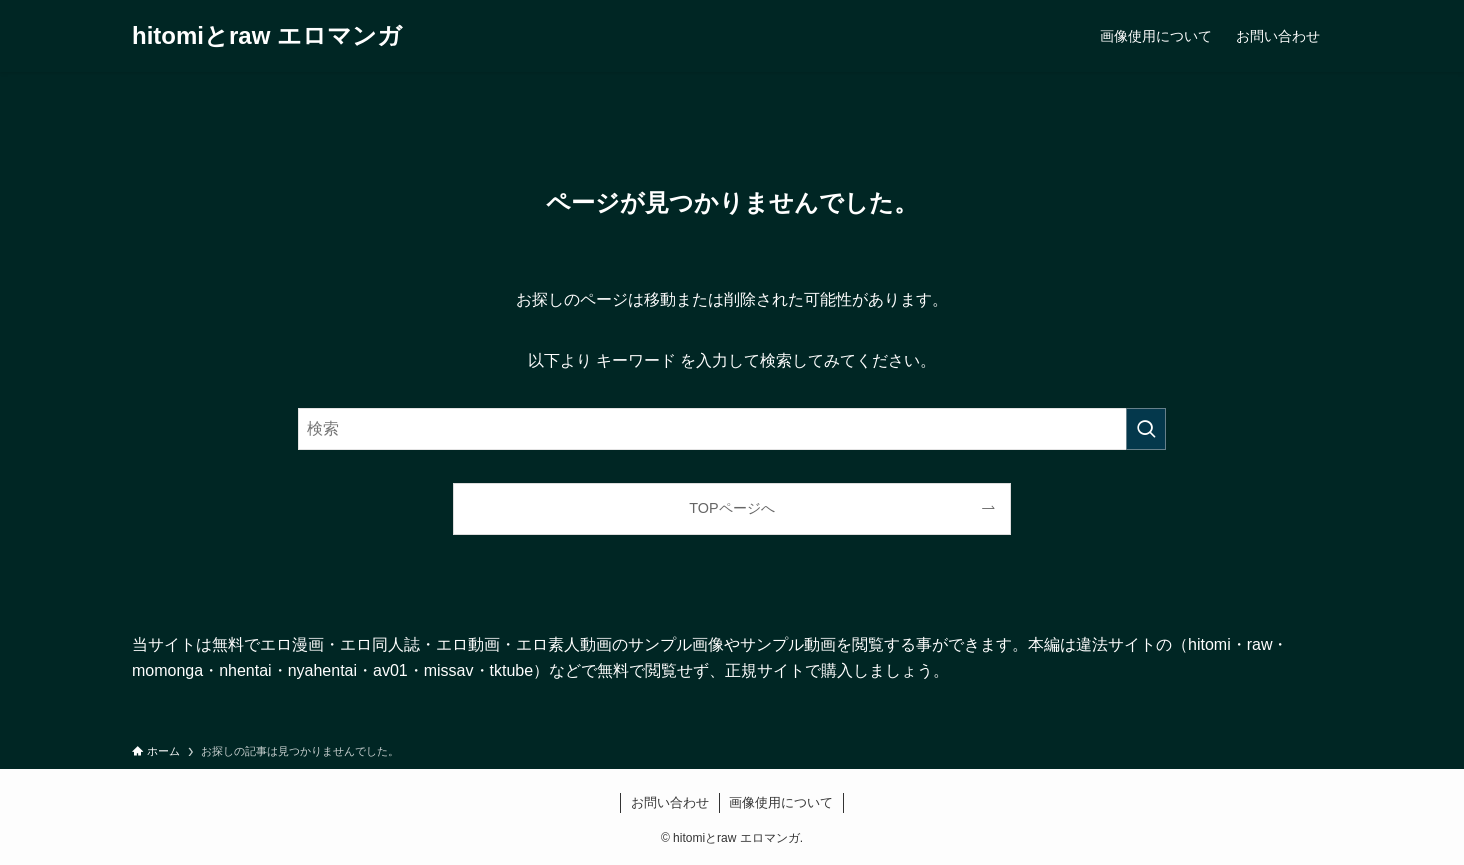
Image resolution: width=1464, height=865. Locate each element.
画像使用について (781, 802)
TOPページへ (731, 508)
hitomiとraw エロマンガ (267, 36)
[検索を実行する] (1146, 429)
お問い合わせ (670, 802)
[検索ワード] (732, 429)
